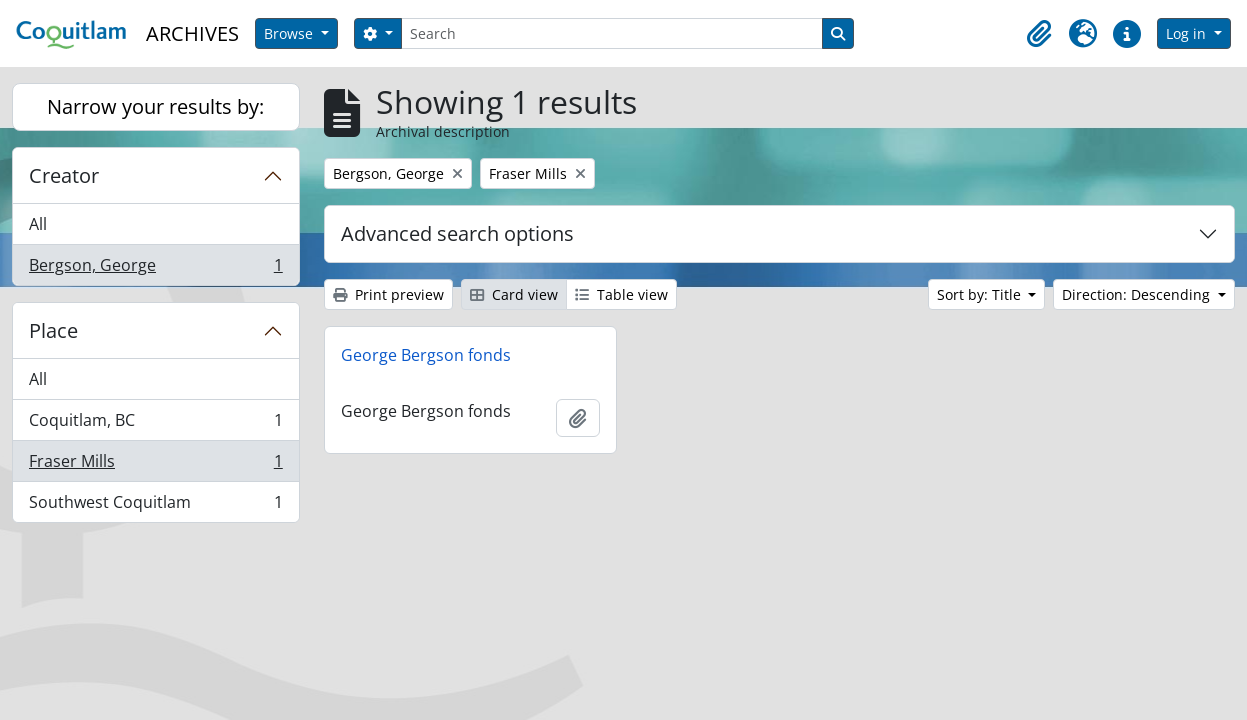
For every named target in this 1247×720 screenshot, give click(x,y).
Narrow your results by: (155, 106)
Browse (290, 33)
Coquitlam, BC (155, 424)
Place (53, 330)
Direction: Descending (1138, 294)
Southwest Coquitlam (155, 506)
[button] (1039, 34)
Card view (514, 294)
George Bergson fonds (426, 355)
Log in (1188, 33)
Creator (64, 175)
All (38, 224)
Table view (621, 294)
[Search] (612, 33)
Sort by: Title (981, 294)
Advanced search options (457, 233)
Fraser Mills (155, 465)
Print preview (388, 294)
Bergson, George (155, 269)
